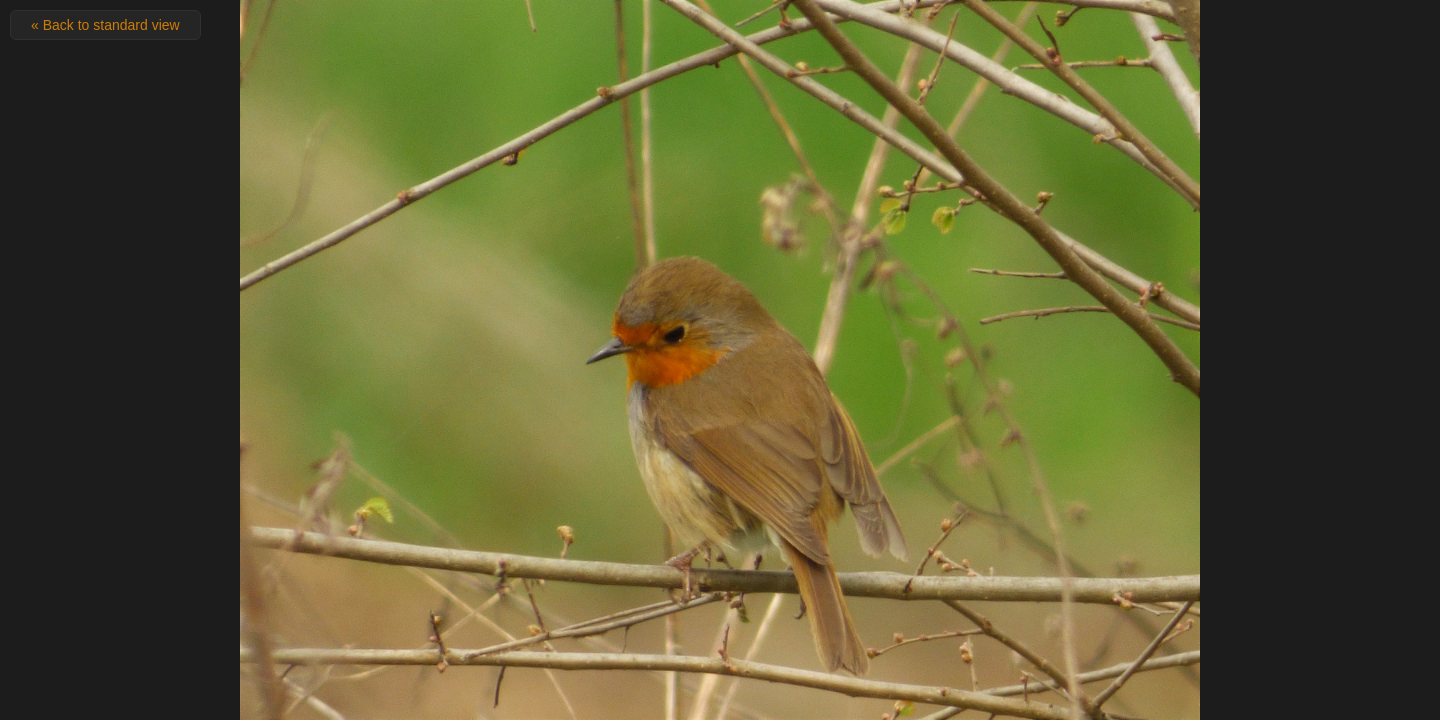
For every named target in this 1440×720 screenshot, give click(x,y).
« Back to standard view (105, 25)
